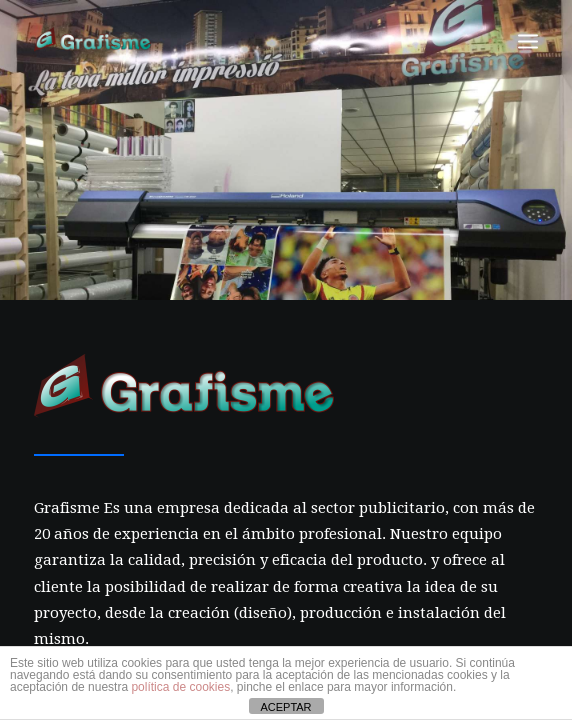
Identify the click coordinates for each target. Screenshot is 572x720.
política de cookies (180, 687)
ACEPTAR (285, 707)
